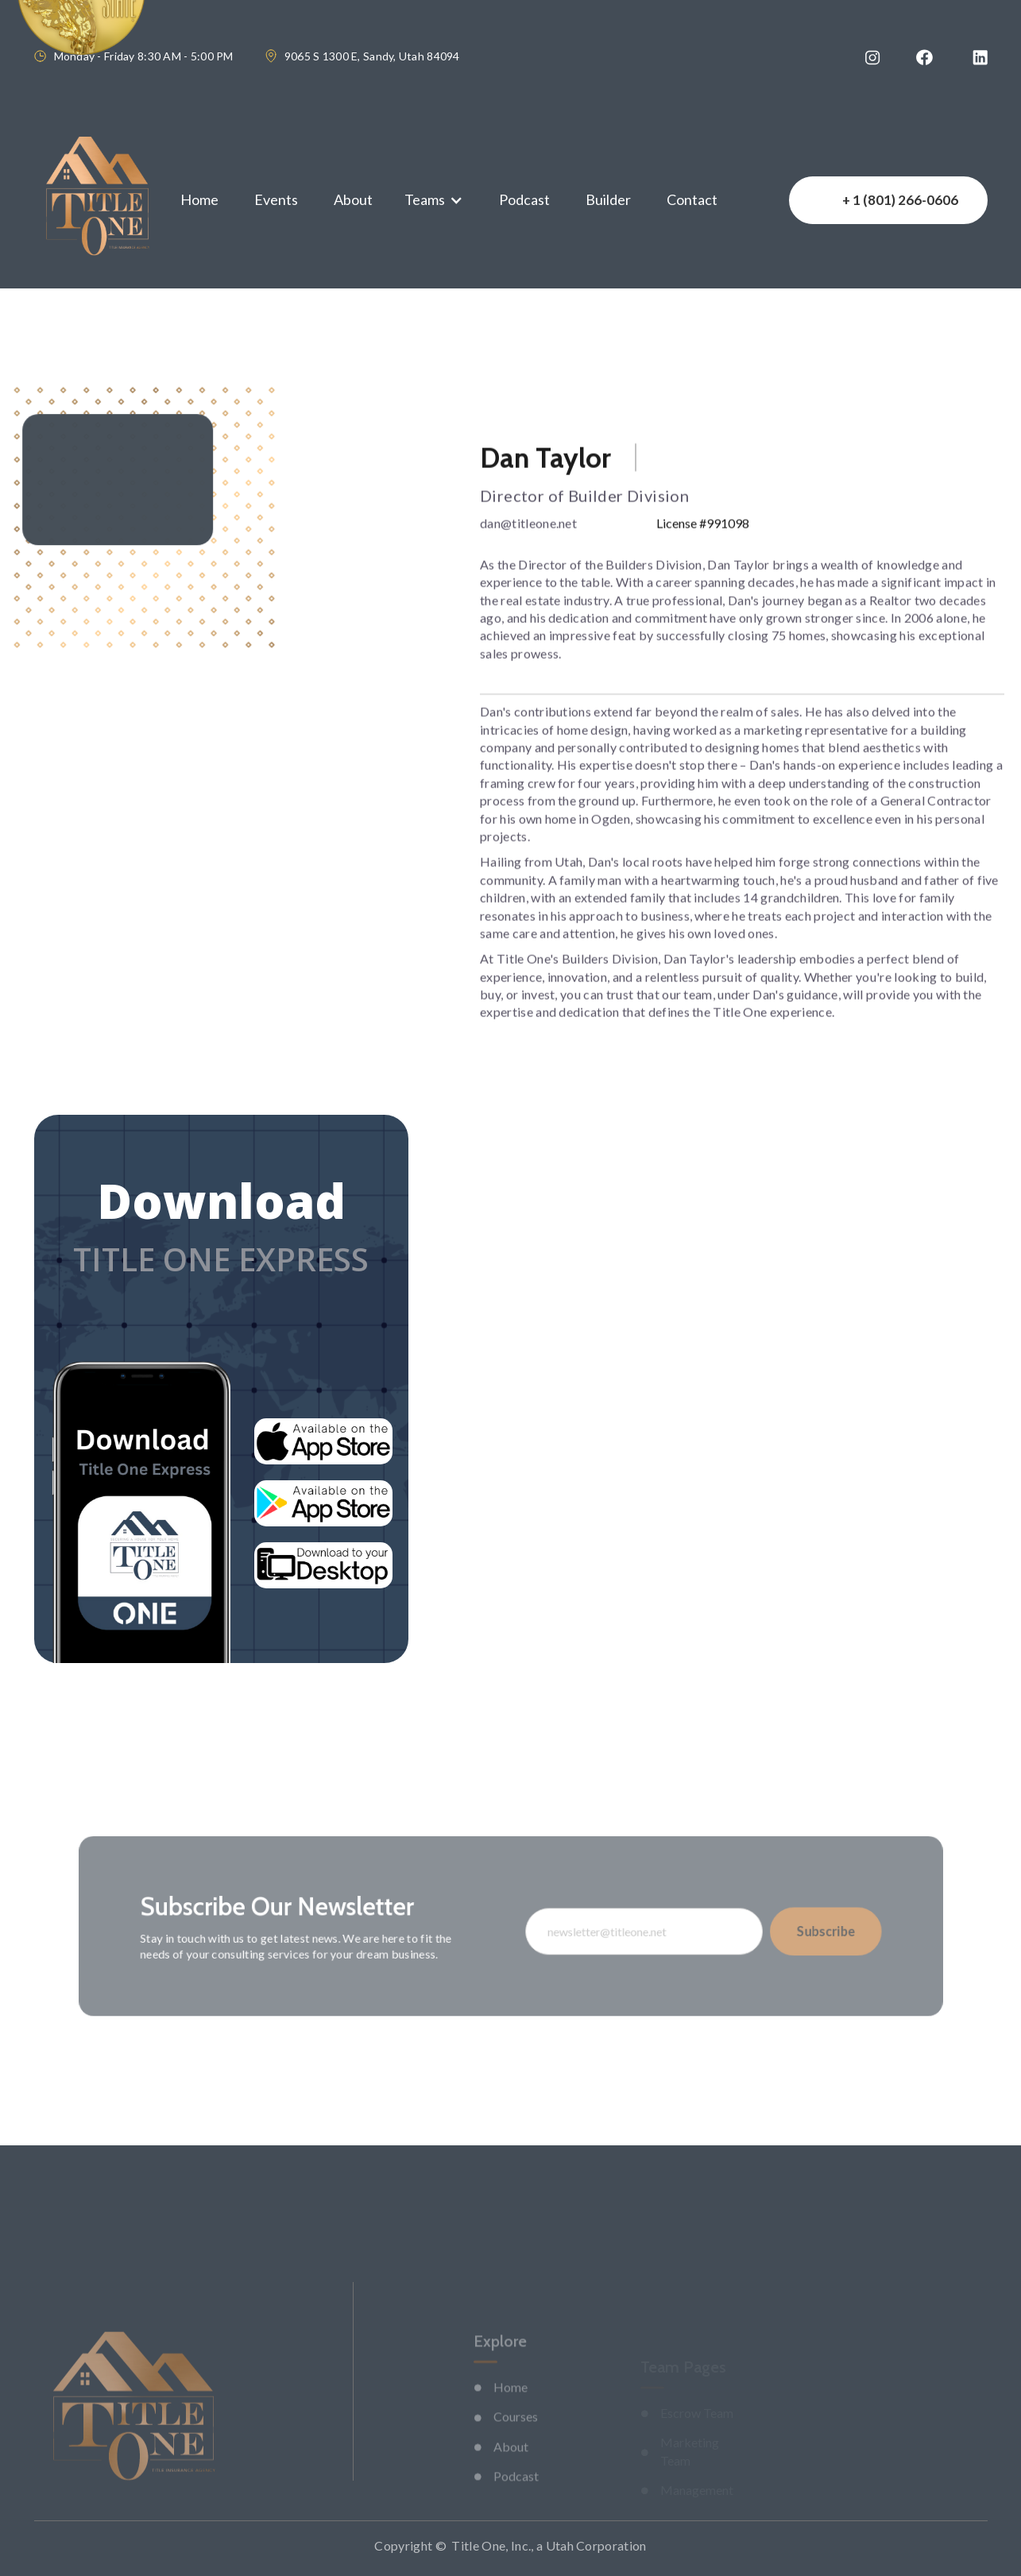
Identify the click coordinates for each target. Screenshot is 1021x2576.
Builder (608, 199)
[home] (97, 200)
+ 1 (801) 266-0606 (900, 199)
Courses (515, 2442)
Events (276, 199)
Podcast (524, 199)
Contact (692, 199)
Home (199, 199)
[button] (434, 200)
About (353, 199)
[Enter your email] (635, 1931)
